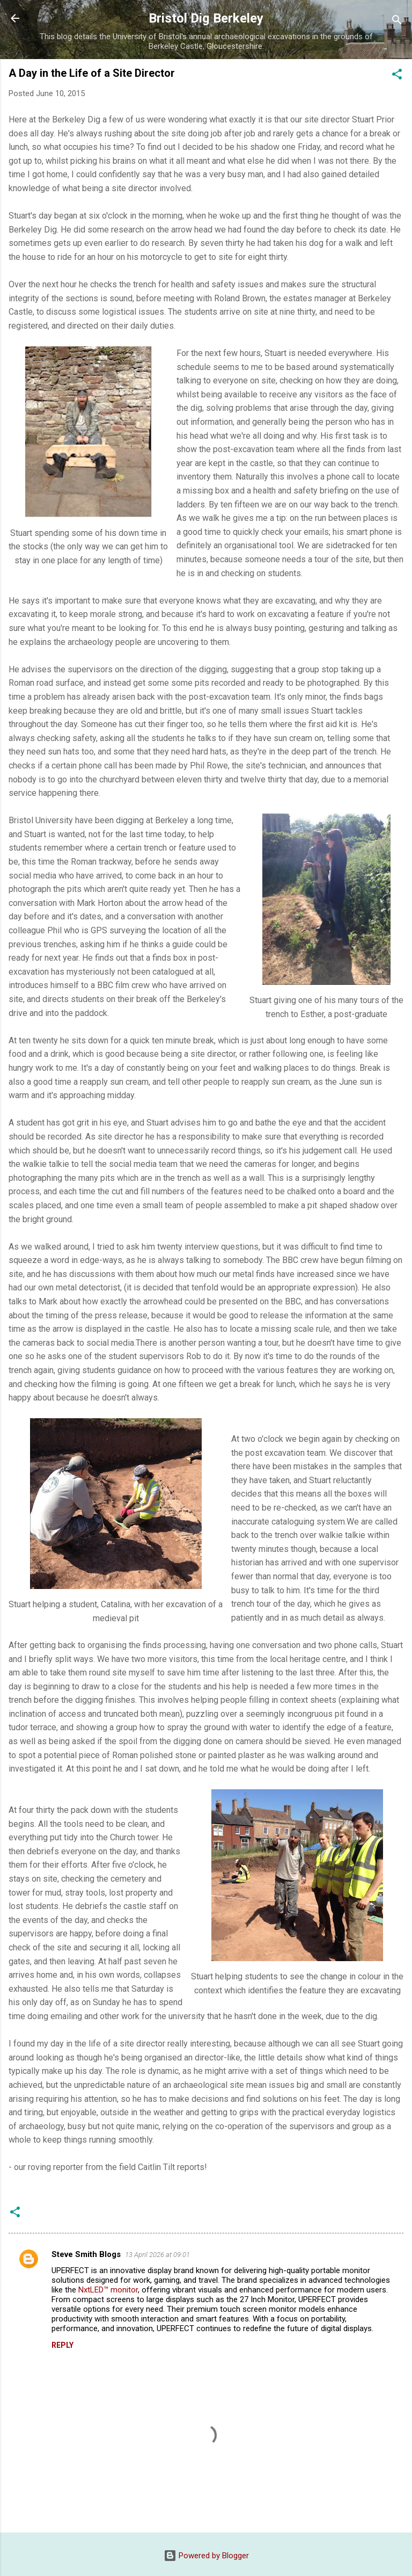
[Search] (397, 21)
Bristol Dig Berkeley (206, 18)
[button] (397, 76)
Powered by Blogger (206, 2555)
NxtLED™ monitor (108, 2290)
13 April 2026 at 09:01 (157, 2255)
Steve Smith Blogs (86, 2254)
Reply (62, 2345)
